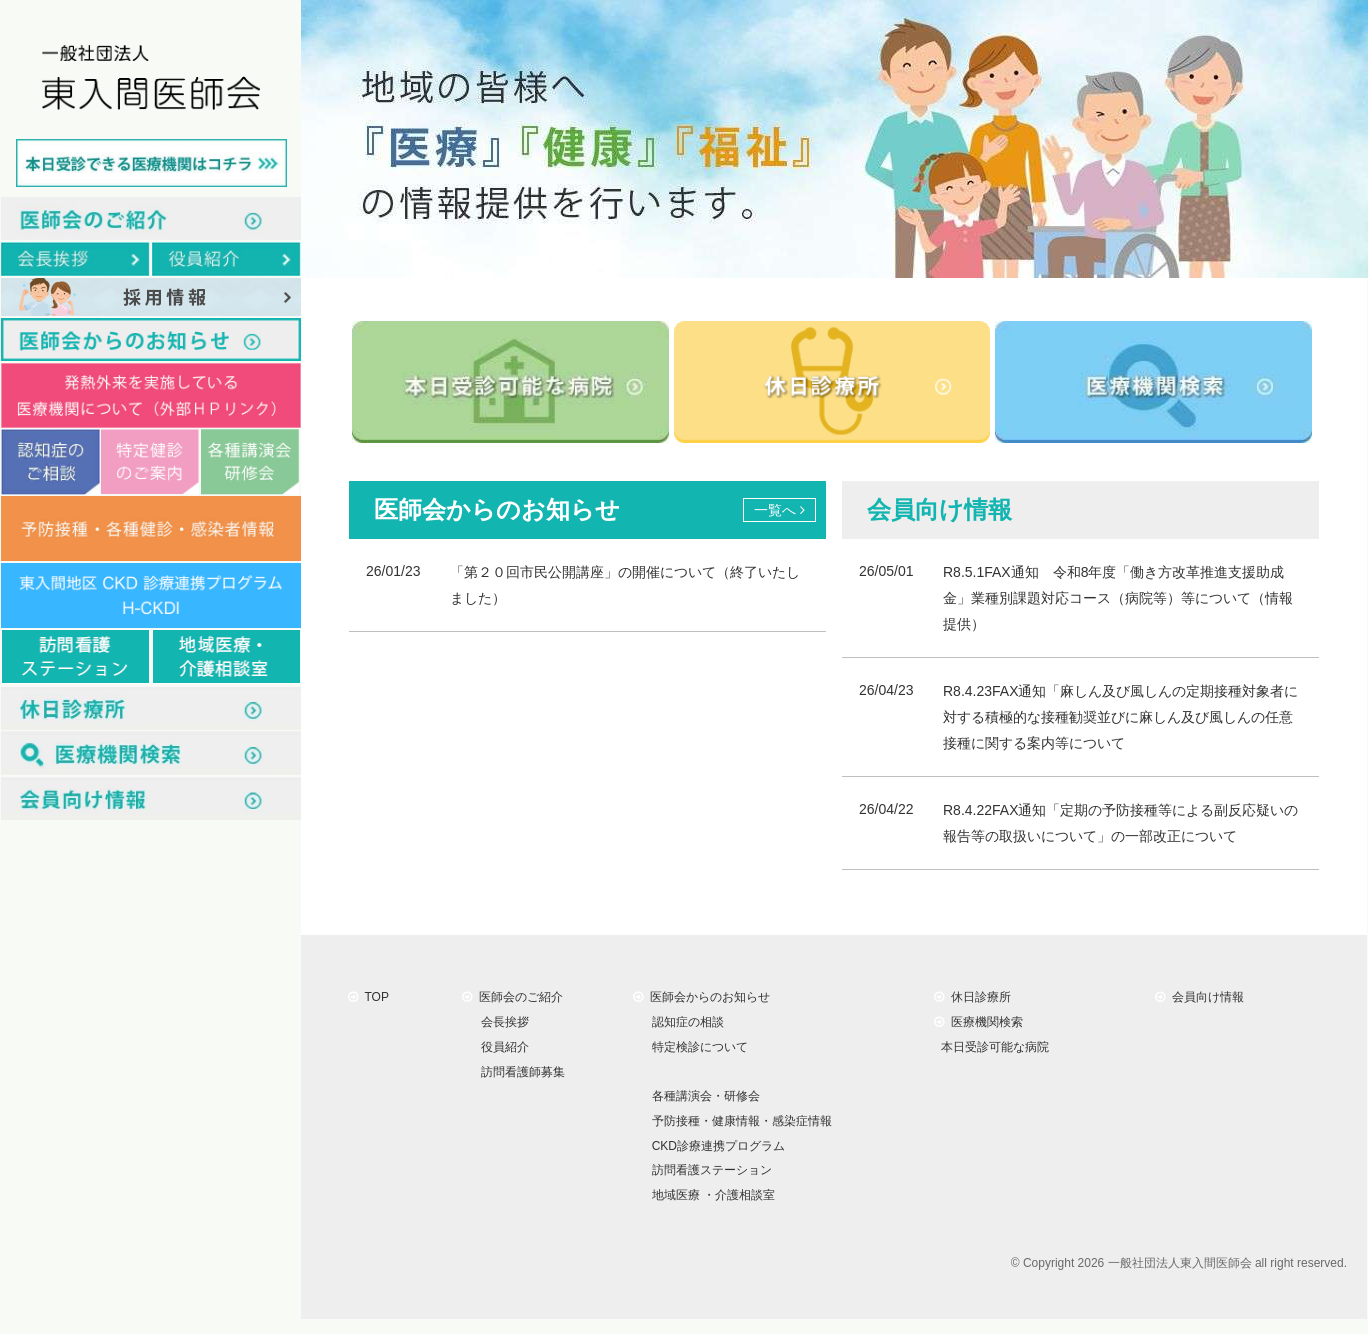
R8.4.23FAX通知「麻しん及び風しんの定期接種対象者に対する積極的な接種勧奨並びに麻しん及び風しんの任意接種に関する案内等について (1121, 717)
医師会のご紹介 (512, 997)
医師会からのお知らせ (701, 997)
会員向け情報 (1199, 997)
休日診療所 (972, 997)
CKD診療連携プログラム (715, 1145)
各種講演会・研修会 (702, 1096)
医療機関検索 (978, 1022)
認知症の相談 (684, 1022)
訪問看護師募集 (519, 1072)
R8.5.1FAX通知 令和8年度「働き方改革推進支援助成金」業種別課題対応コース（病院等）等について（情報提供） (1118, 598)
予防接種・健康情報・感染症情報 (738, 1121)
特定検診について (696, 1047)
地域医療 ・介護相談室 (710, 1195)
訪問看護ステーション (708, 1170)
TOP (368, 997)
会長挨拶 (501, 1022)
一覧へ (779, 510)
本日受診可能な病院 (991, 1047)
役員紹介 (501, 1047)
